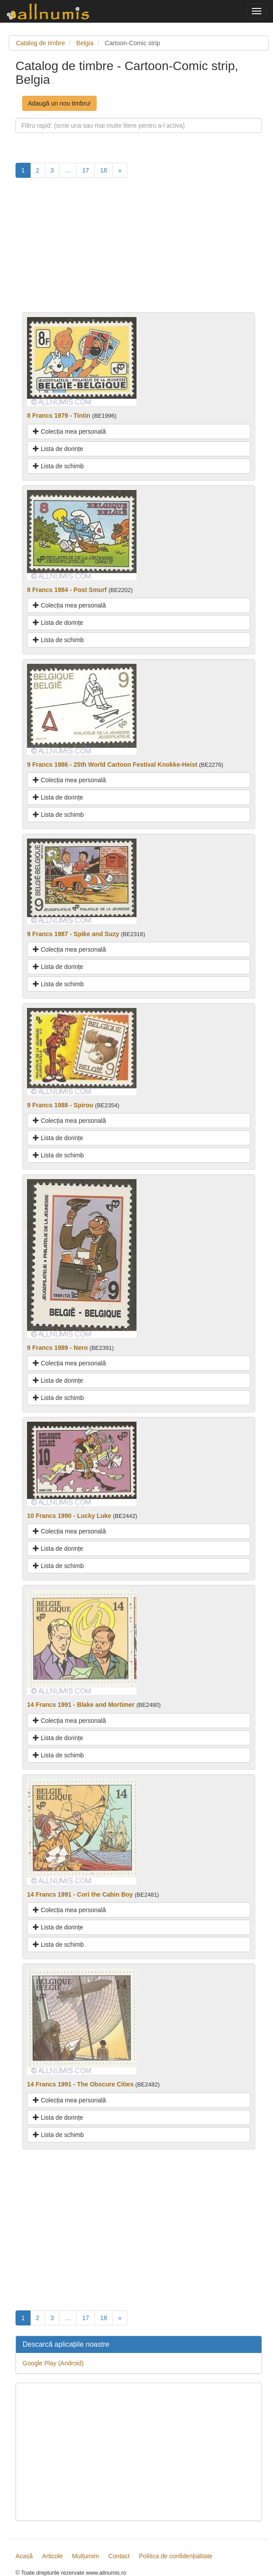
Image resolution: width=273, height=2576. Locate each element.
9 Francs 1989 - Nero (57, 1347)
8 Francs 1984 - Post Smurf (67, 589)
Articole (52, 2556)
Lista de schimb (58, 466)
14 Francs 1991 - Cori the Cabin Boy (80, 1894)
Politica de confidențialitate (176, 2556)
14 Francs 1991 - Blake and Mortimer (81, 1704)
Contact (118, 2556)
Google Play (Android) (53, 2363)
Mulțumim (85, 2556)
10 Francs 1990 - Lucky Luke (69, 1515)
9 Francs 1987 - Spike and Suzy (73, 933)
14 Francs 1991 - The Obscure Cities (80, 2084)
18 (103, 170)
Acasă (24, 2556)
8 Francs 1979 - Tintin (58, 415)
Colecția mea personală (69, 431)
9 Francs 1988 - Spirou (60, 1105)
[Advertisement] (139, 250)
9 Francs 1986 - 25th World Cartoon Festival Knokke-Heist (112, 764)
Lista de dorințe (58, 448)
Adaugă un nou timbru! (59, 103)
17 (85, 170)
